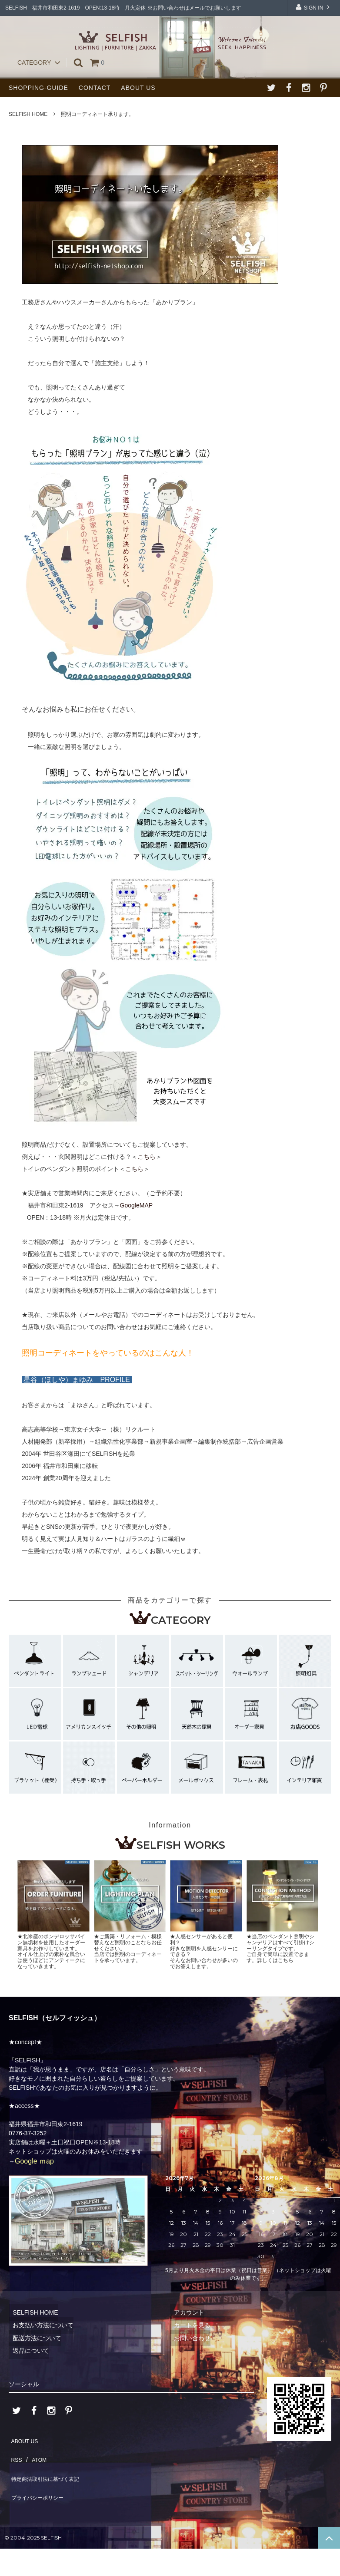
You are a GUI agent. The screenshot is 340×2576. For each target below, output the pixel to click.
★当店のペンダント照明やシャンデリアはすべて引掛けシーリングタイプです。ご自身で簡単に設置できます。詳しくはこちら (280, 1948)
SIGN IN (313, 7)
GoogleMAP (136, 1205)
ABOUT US (138, 87)
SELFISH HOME (28, 114)
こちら (146, 1156)
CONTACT (95, 87)
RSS (15, 2450)
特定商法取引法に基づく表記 (48, 2463)
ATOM (34, 2450)
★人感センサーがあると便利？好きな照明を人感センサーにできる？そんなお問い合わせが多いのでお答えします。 (204, 1951)
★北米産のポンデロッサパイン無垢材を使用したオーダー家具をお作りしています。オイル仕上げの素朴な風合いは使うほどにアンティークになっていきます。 (51, 1951)
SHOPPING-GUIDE (38, 87)
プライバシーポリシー (39, 2476)
